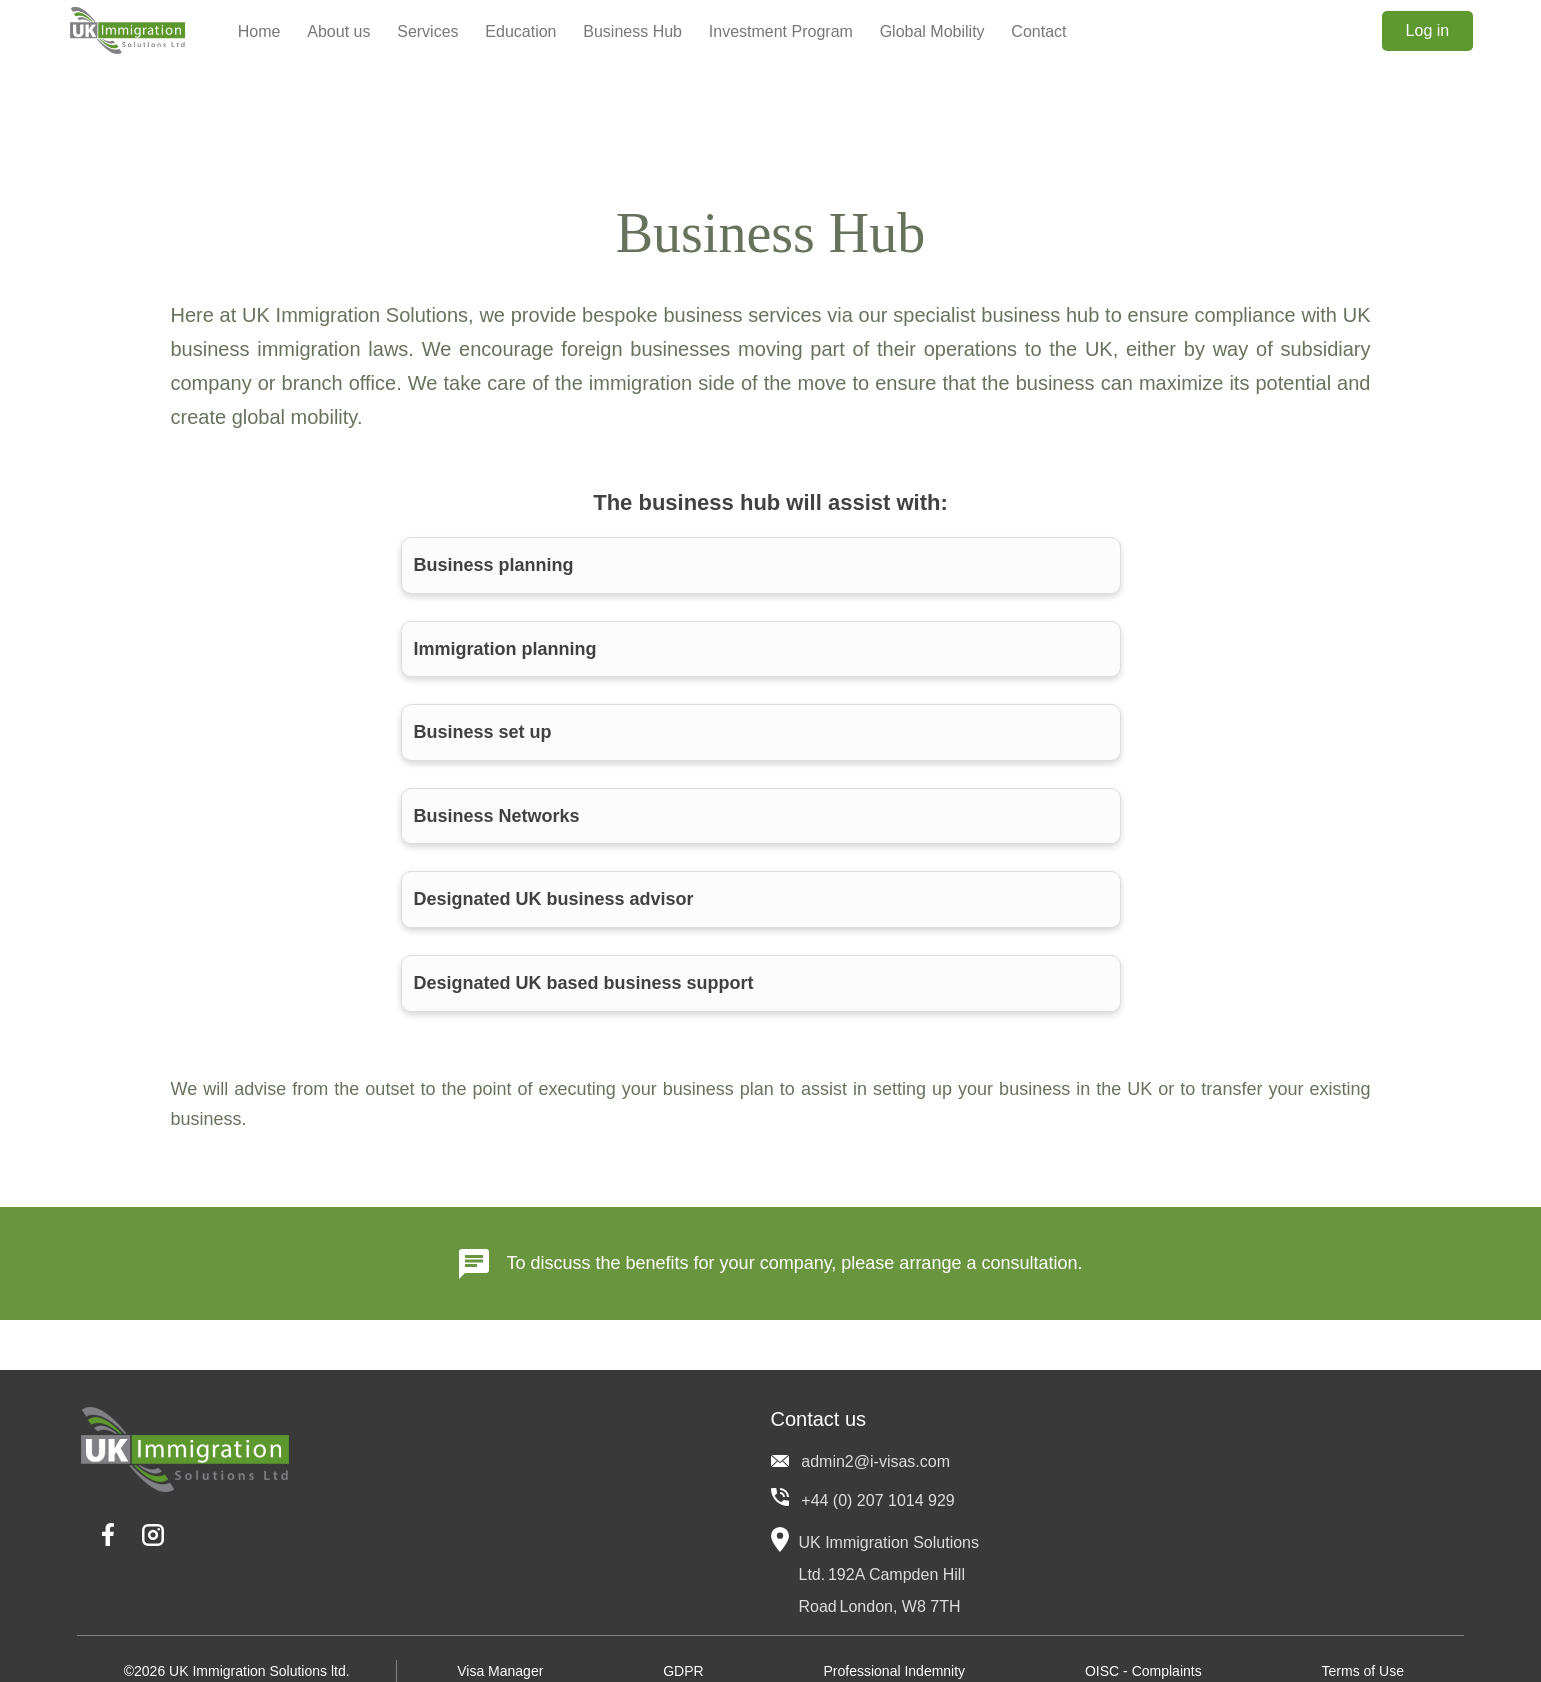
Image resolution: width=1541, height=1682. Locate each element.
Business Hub (632, 31)
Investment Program (781, 31)
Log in (1428, 30)
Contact (1038, 31)
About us (338, 31)
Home (259, 31)
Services (427, 31)
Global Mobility (932, 31)
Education (520, 31)
